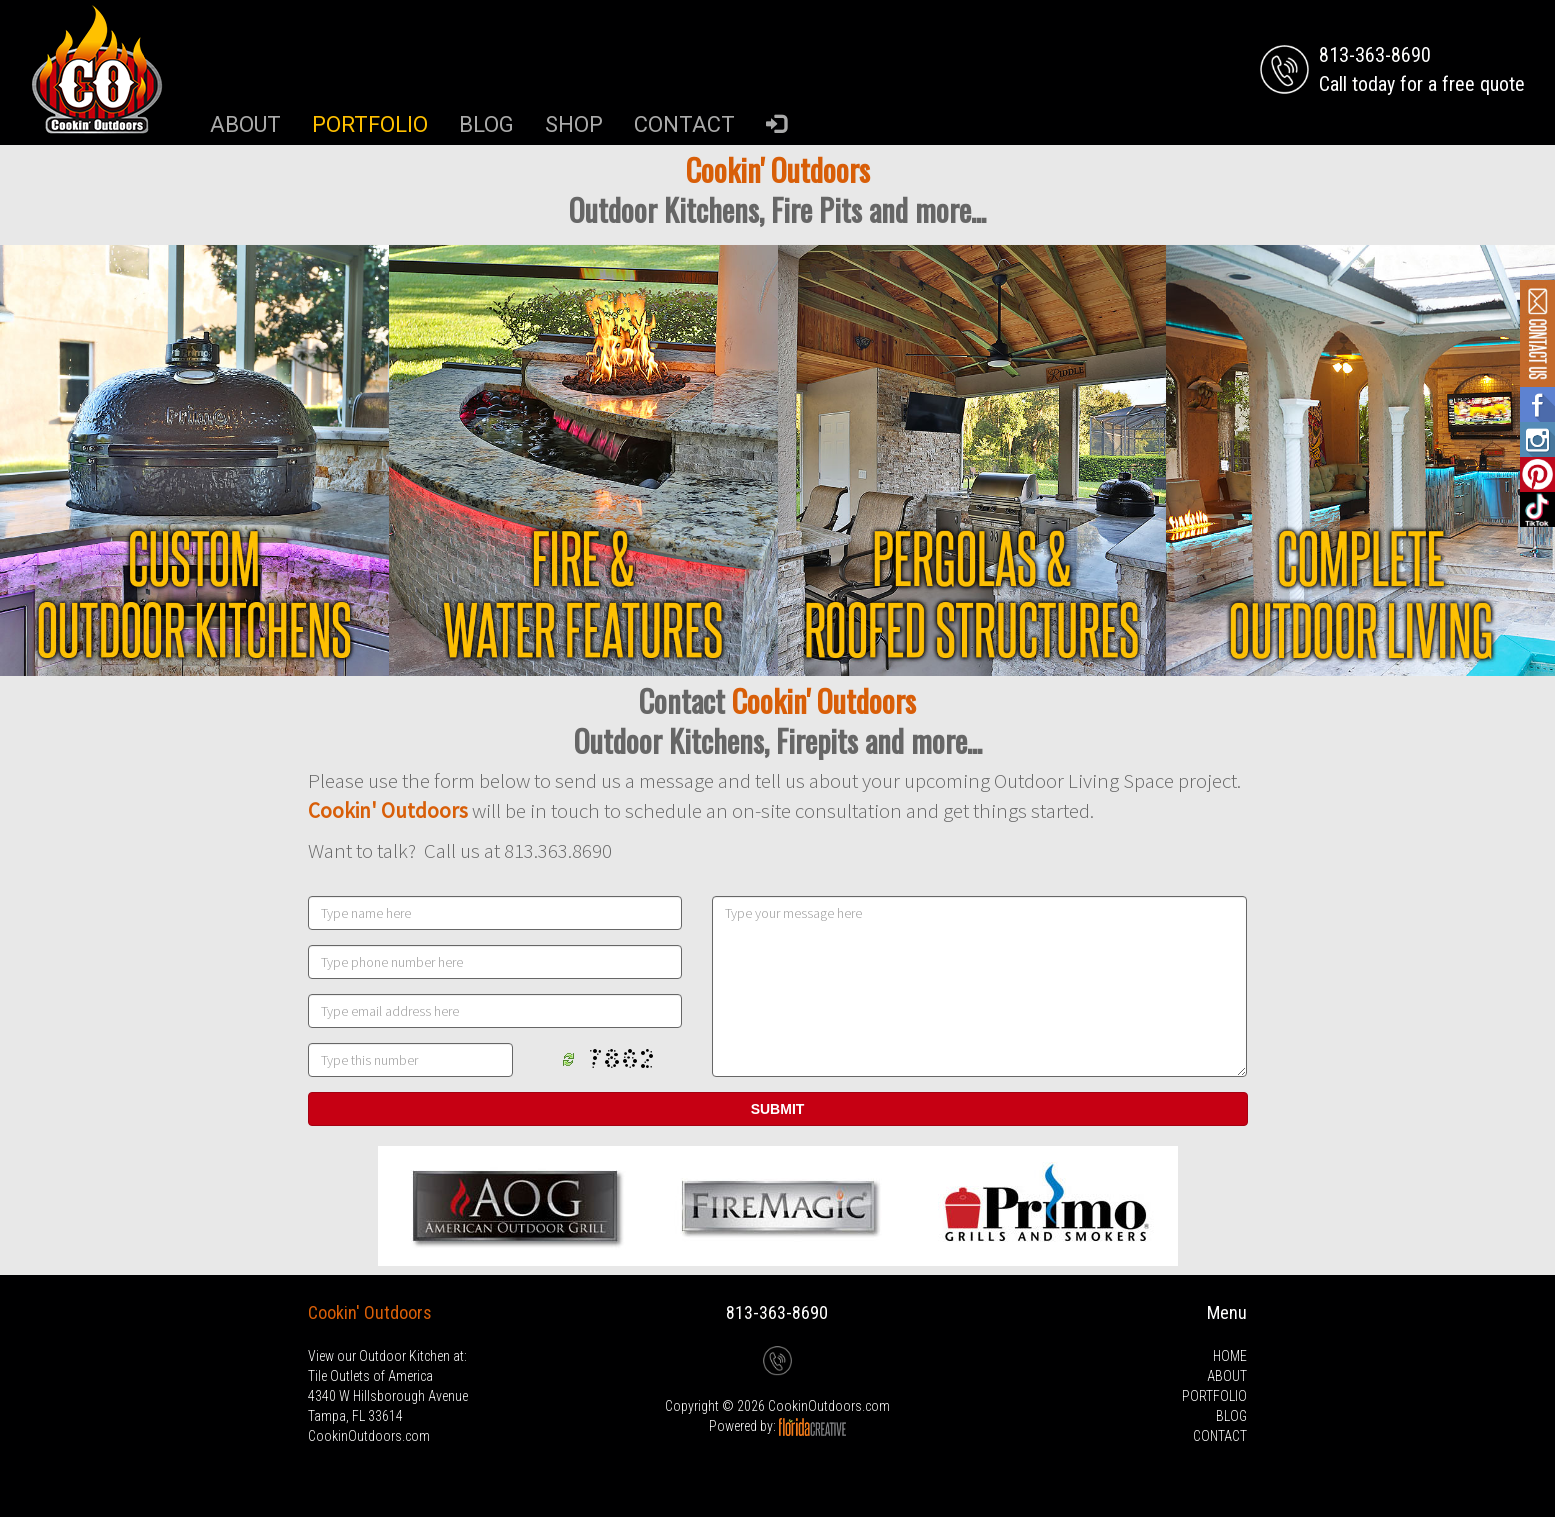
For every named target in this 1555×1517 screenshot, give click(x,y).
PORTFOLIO (370, 124)
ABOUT (245, 124)
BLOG (486, 124)
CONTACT (684, 124)
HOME (1230, 1356)
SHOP (574, 124)
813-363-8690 (777, 1312)
